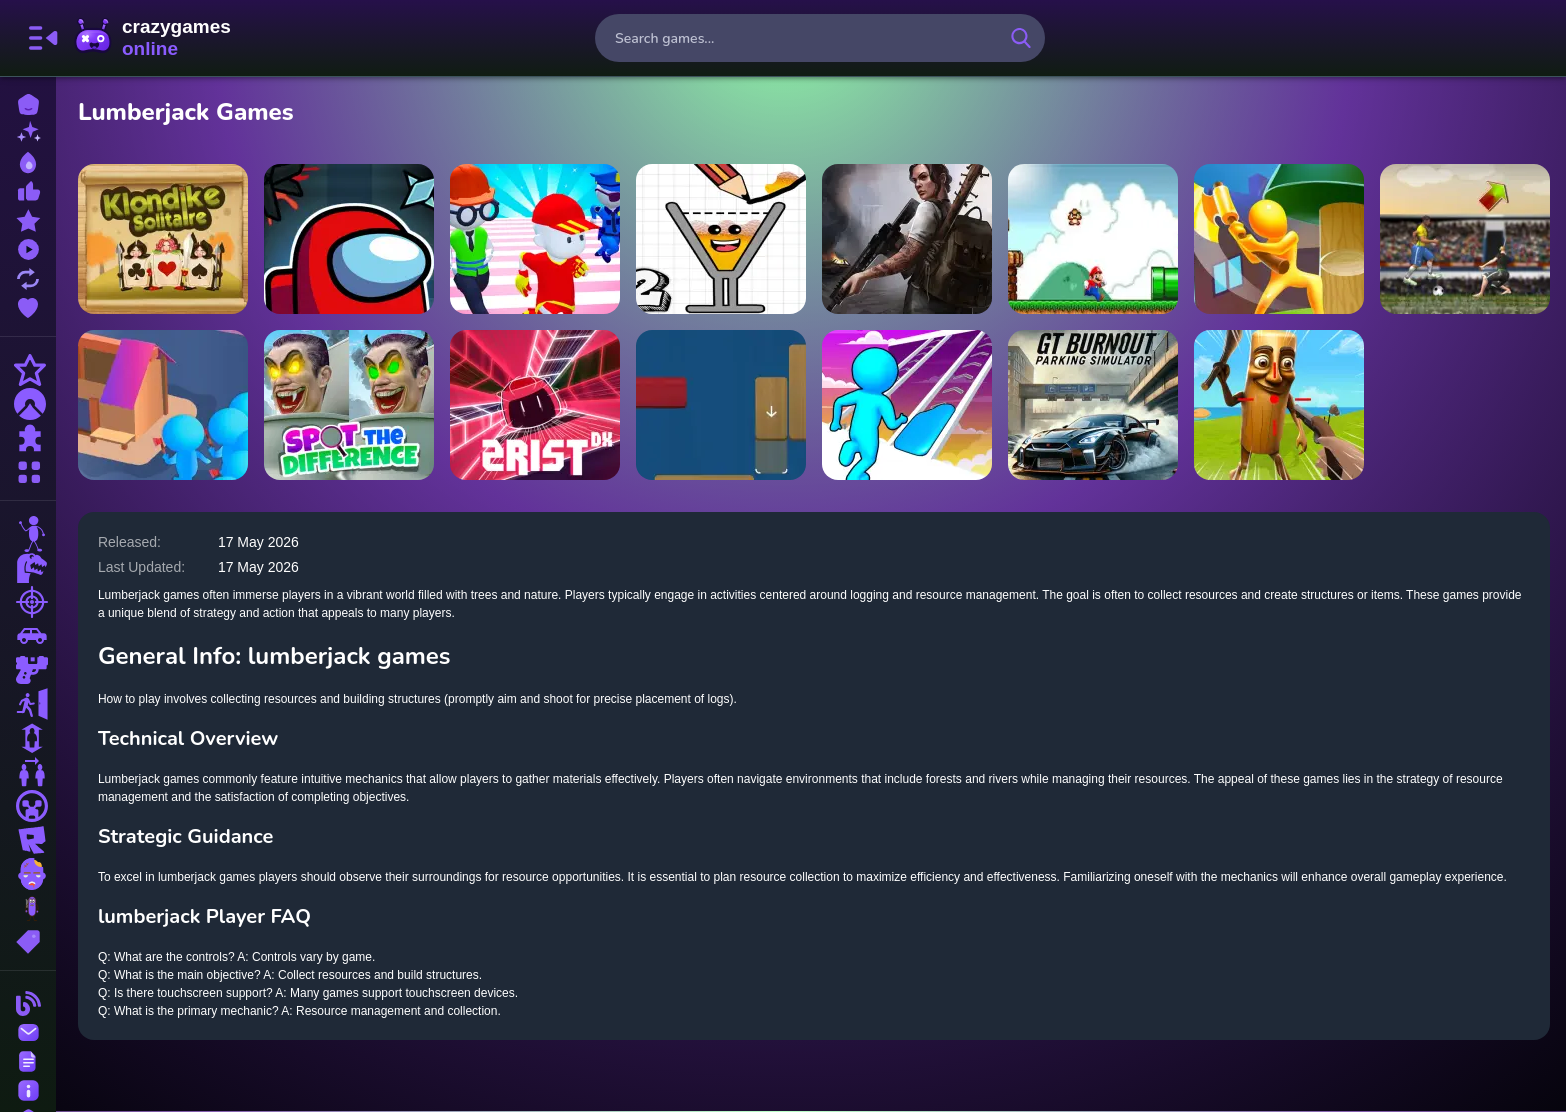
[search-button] (1021, 38)
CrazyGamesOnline (153, 38)
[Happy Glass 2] (722, 239)
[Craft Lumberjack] (1280, 239)
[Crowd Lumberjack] (165, 405)
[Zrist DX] (537, 405)
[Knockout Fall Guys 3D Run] (537, 239)
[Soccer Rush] (1465, 239)
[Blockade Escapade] (722, 405)
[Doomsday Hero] (908, 239)
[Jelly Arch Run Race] (908, 405)
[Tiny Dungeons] (351, 239)
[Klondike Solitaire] (165, 239)
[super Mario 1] (1094, 239)
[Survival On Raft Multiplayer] (1280, 405)
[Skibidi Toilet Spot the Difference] (351, 405)
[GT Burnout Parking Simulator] (1094, 405)
